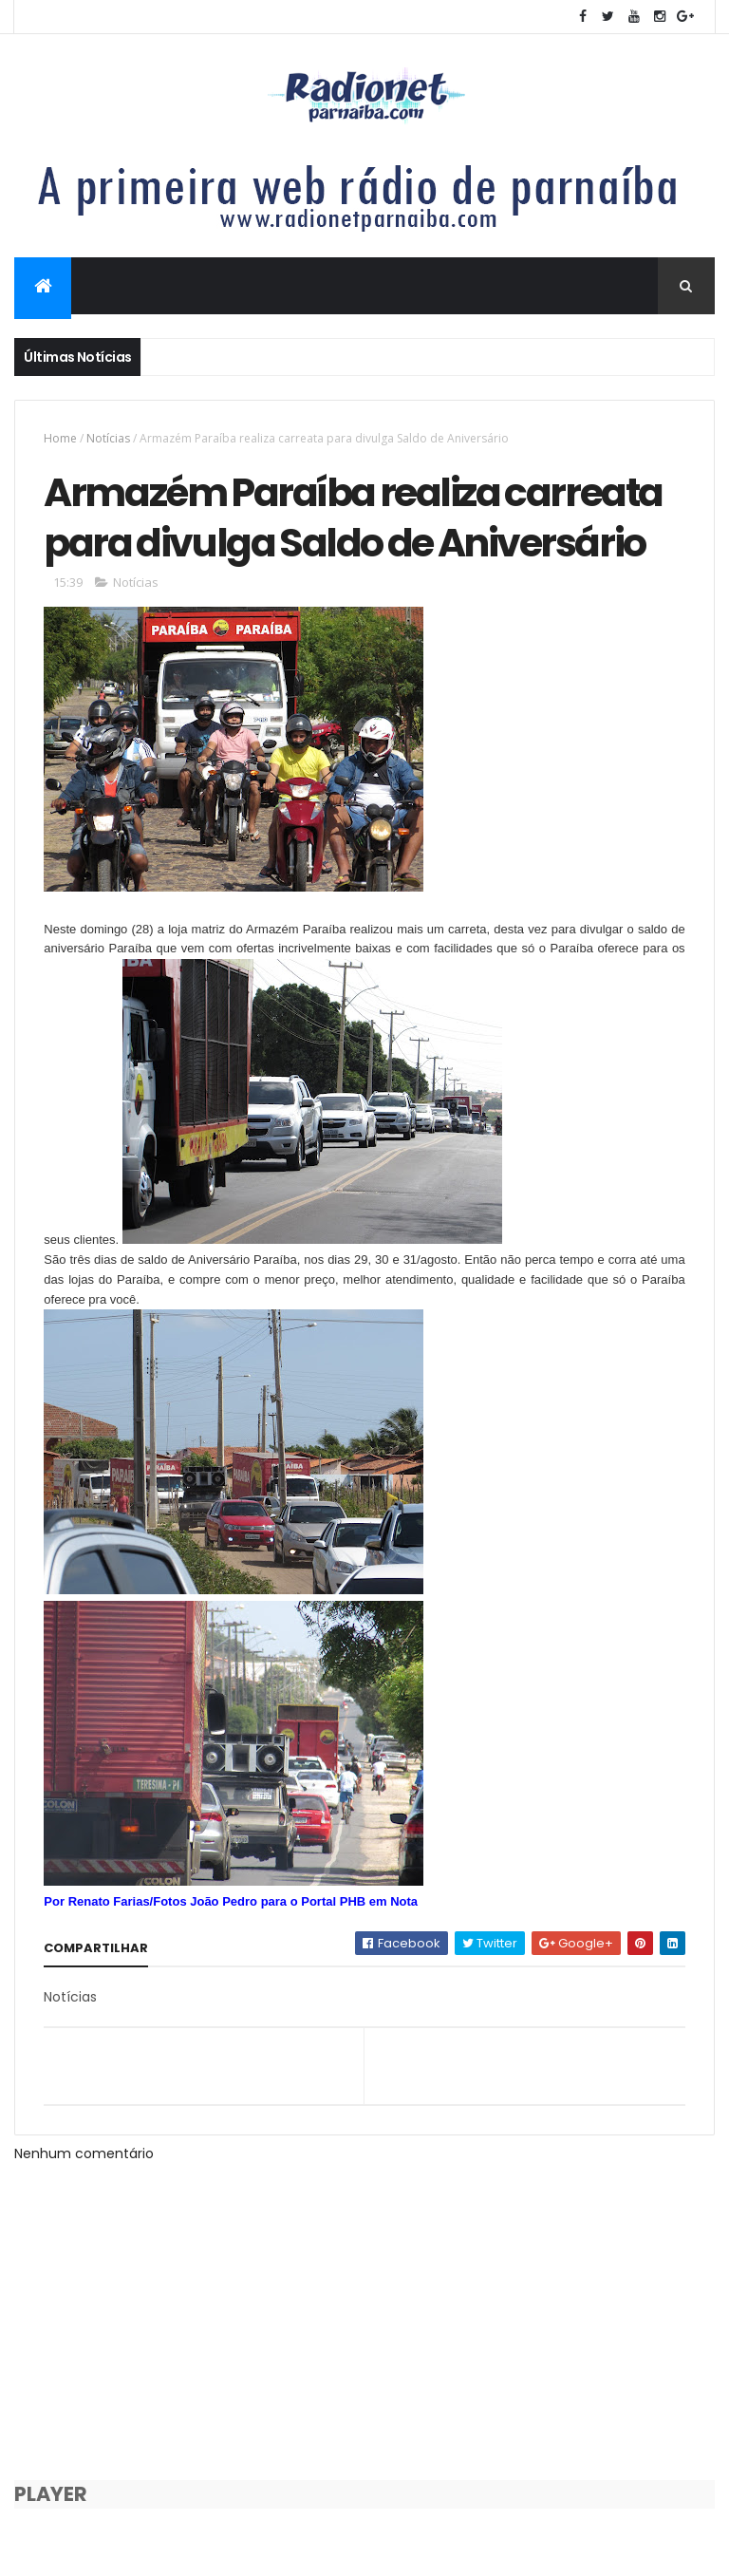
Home (60, 438)
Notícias (108, 438)
